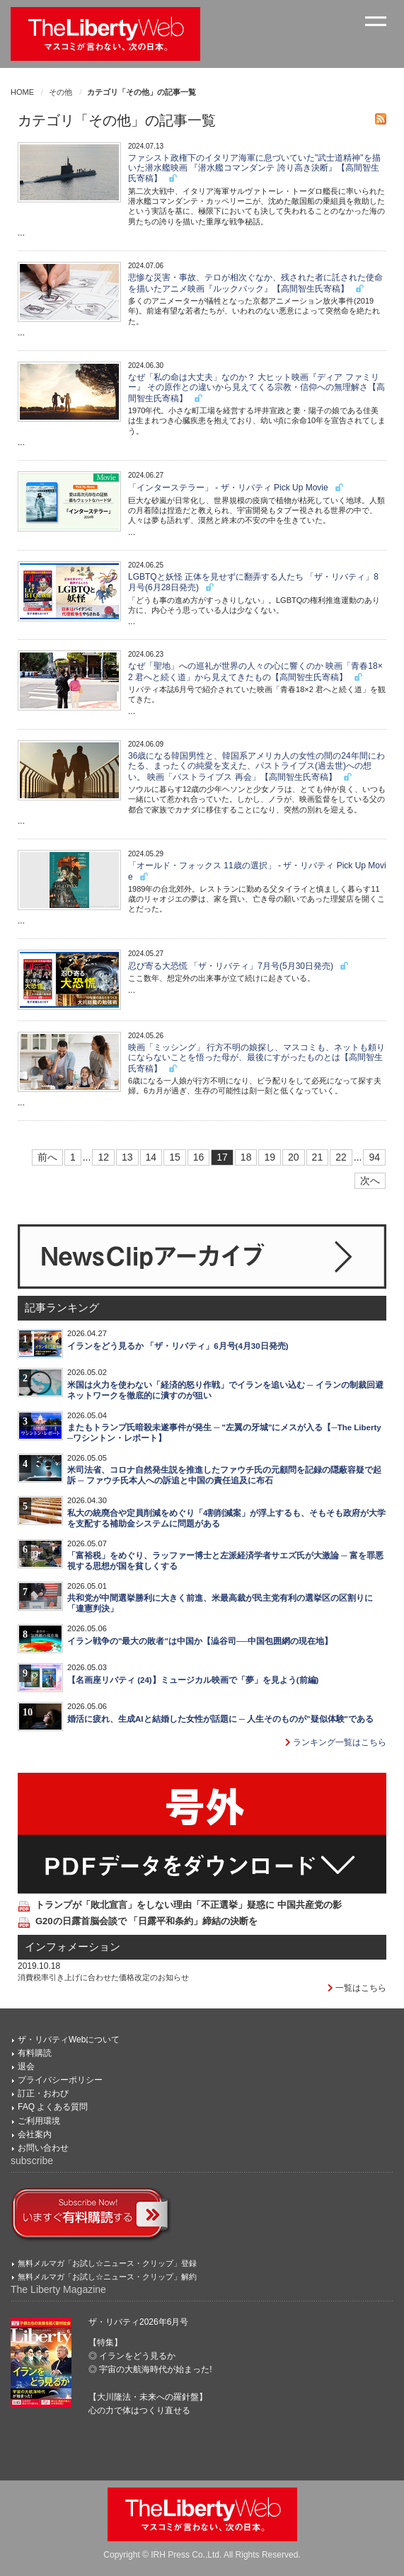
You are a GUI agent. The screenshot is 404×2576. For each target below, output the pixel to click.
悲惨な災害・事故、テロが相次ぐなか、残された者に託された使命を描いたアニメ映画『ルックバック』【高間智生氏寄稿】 (255, 282)
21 (317, 1157)
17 (222, 1157)
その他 (60, 92)
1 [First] (73, 1157)
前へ (47, 1157)
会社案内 (35, 2134)
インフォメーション (72, 1947)
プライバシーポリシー (60, 2080)
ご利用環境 (39, 2121)
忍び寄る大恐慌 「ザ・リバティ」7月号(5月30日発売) (239, 966)
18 (246, 1157)
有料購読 (35, 2053)
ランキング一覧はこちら (335, 1742)
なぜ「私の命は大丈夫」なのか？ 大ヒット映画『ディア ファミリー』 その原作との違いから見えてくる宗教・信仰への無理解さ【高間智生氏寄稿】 (256, 387)
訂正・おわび (43, 2093)
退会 (26, 2066)
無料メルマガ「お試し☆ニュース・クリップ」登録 (107, 2263)
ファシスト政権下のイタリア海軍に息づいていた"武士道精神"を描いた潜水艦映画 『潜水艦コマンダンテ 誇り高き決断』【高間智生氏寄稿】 (254, 168)
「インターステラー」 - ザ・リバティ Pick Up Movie (236, 488)
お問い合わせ (43, 2148)
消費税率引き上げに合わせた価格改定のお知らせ (103, 1977)
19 (269, 1157)
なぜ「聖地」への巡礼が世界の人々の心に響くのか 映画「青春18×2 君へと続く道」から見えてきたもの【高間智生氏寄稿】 (255, 671)
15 (174, 1157)
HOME (22, 92)
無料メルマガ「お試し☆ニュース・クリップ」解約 (107, 2276)
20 (293, 1157)
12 (103, 1157)
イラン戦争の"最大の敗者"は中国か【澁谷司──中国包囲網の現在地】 (200, 1641)
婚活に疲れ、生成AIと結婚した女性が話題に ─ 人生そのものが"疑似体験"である (220, 1719)
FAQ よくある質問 (53, 2107)
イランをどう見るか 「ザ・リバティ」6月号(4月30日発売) (178, 1346)
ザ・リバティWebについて (69, 2040)
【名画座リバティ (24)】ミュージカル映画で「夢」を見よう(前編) (192, 1680)
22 (341, 1157)
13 (127, 1157)
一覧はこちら (357, 1988)
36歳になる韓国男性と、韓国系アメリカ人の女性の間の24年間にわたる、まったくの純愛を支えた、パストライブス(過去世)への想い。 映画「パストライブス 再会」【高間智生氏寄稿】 (256, 766)
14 (151, 1157)
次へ (370, 1180)
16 (198, 1157)
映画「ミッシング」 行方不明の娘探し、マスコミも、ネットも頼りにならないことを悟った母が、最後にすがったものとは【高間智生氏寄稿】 (256, 1058)
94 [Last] (374, 1157)
